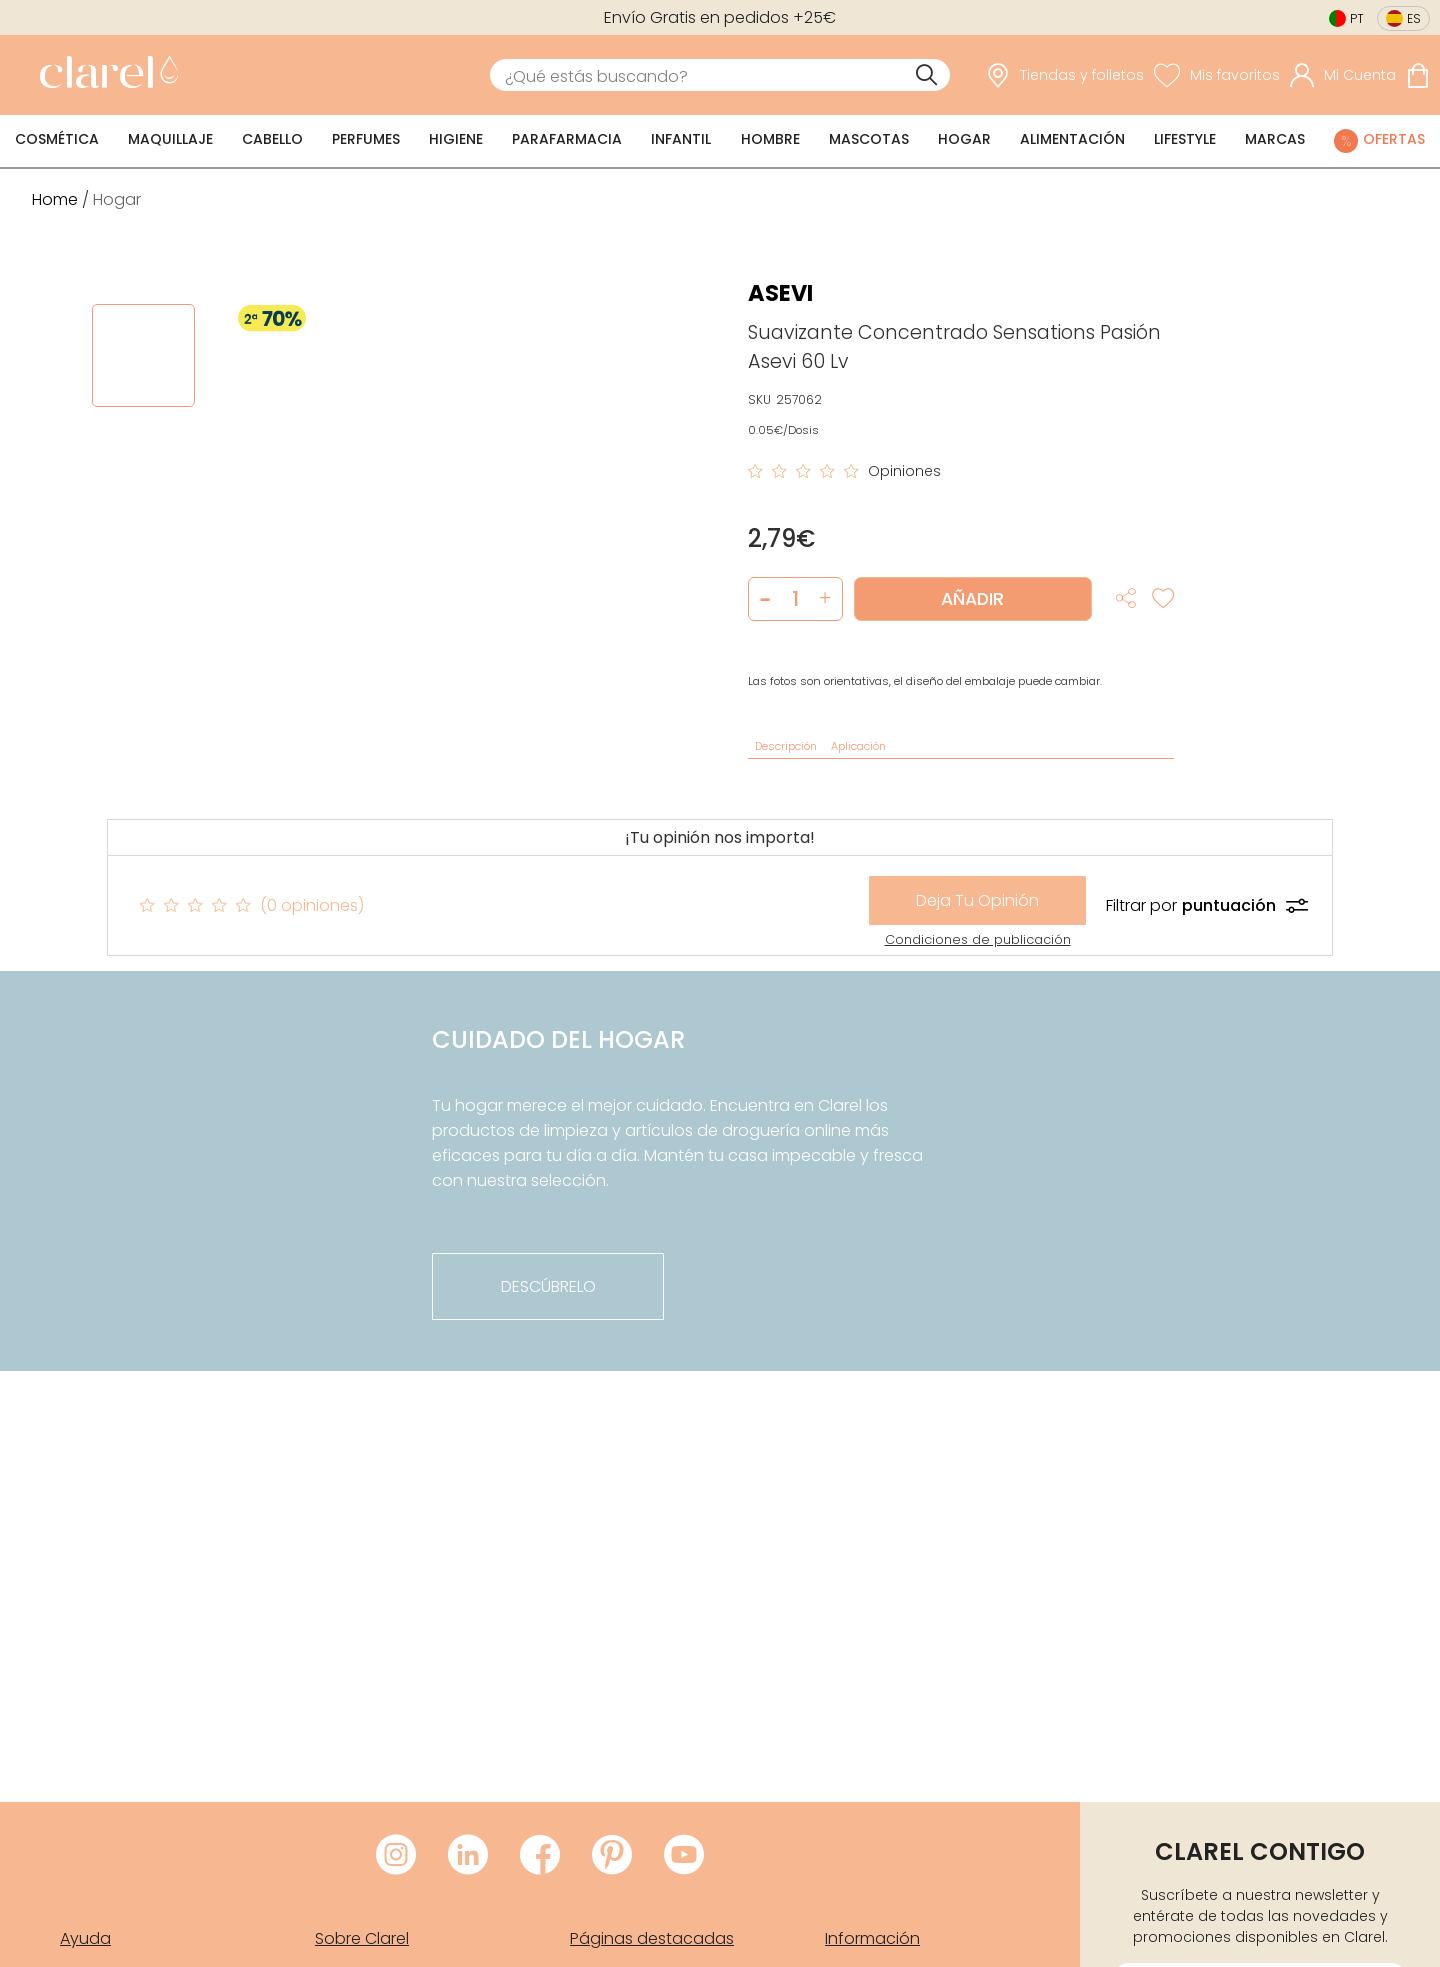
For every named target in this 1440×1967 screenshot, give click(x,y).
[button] (825, 599)
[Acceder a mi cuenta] (1343, 75)
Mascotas (869, 139)
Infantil (681, 139)
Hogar (964, 139)
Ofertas (1394, 139)
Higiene (456, 139)
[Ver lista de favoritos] (1217, 75)
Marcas (1275, 139)
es (1414, 18)
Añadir (972, 599)
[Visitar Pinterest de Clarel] (612, 1856)
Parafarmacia (567, 139)
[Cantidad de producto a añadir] (795, 599)
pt (1357, 18)
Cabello (272, 139)
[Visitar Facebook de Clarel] (540, 1856)
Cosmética (57, 139)
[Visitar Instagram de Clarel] (396, 1856)
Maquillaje (170, 139)
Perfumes (366, 139)
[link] (104, 75)
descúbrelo (548, 1286)
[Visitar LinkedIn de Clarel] (468, 1856)
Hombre (770, 139)
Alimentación (1072, 139)
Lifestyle (1185, 139)
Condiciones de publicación (978, 939)
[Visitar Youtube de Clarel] (684, 1856)
